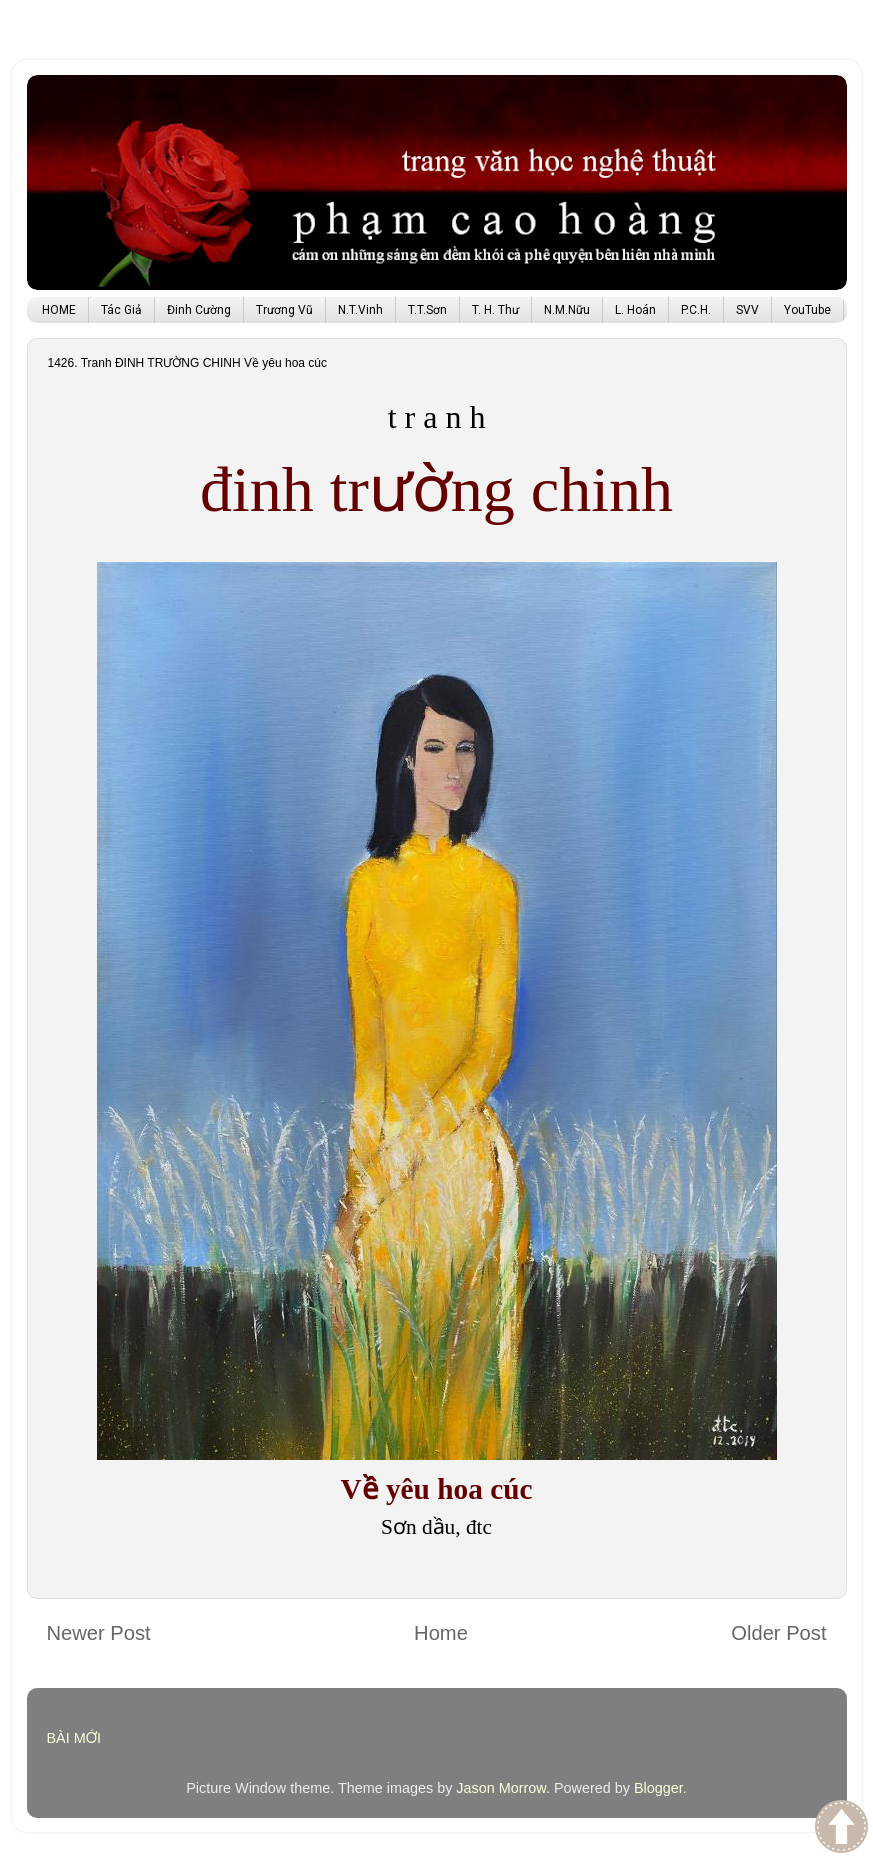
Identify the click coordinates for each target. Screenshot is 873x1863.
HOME (59, 310)
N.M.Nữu (567, 310)
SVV (747, 310)
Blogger (658, 1788)
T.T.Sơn (427, 310)
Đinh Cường (199, 310)
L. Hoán (635, 310)
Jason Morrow (501, 1788)
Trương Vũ (284, 310)
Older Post (778, 1633)
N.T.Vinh (360, 310)
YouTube (807, 310)
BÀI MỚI (74, 1738)
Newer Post (99, 1633)
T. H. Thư (495, 310)
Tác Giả (121, 310)
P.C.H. (696, 310)
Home (441, 1633)
